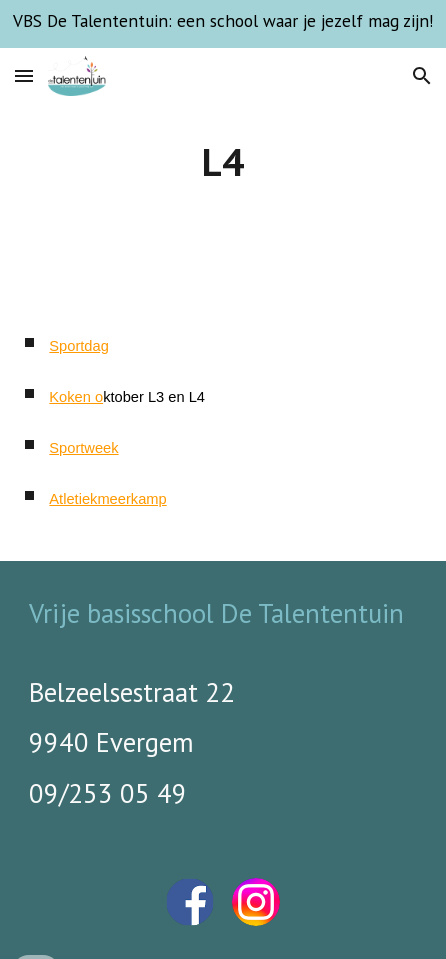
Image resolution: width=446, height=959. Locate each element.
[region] (223, 24)
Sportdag (78, 346)
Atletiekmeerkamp (107, 499)
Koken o (76, 397)
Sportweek (83, 448)
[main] (222, 162)
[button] (24, 75)
